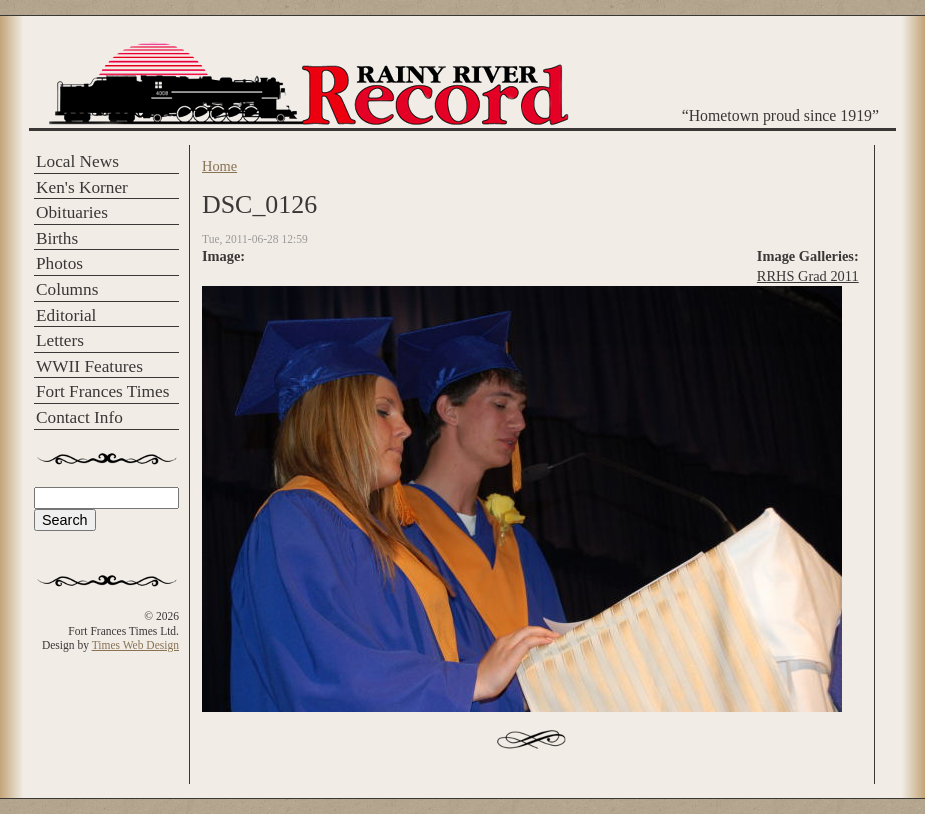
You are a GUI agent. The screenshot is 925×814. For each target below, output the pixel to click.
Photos (59, 263)
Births (57, 238)
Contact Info (79, 417)
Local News (77, 161)
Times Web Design (135, 645)
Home (219, 166)
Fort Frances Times (102, 391)
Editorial (66, 315)
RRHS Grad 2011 (808, 276)
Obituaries (72, 212)
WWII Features (89, 366)
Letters (60, 340)
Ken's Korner (82, 187)
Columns (67, 289)
